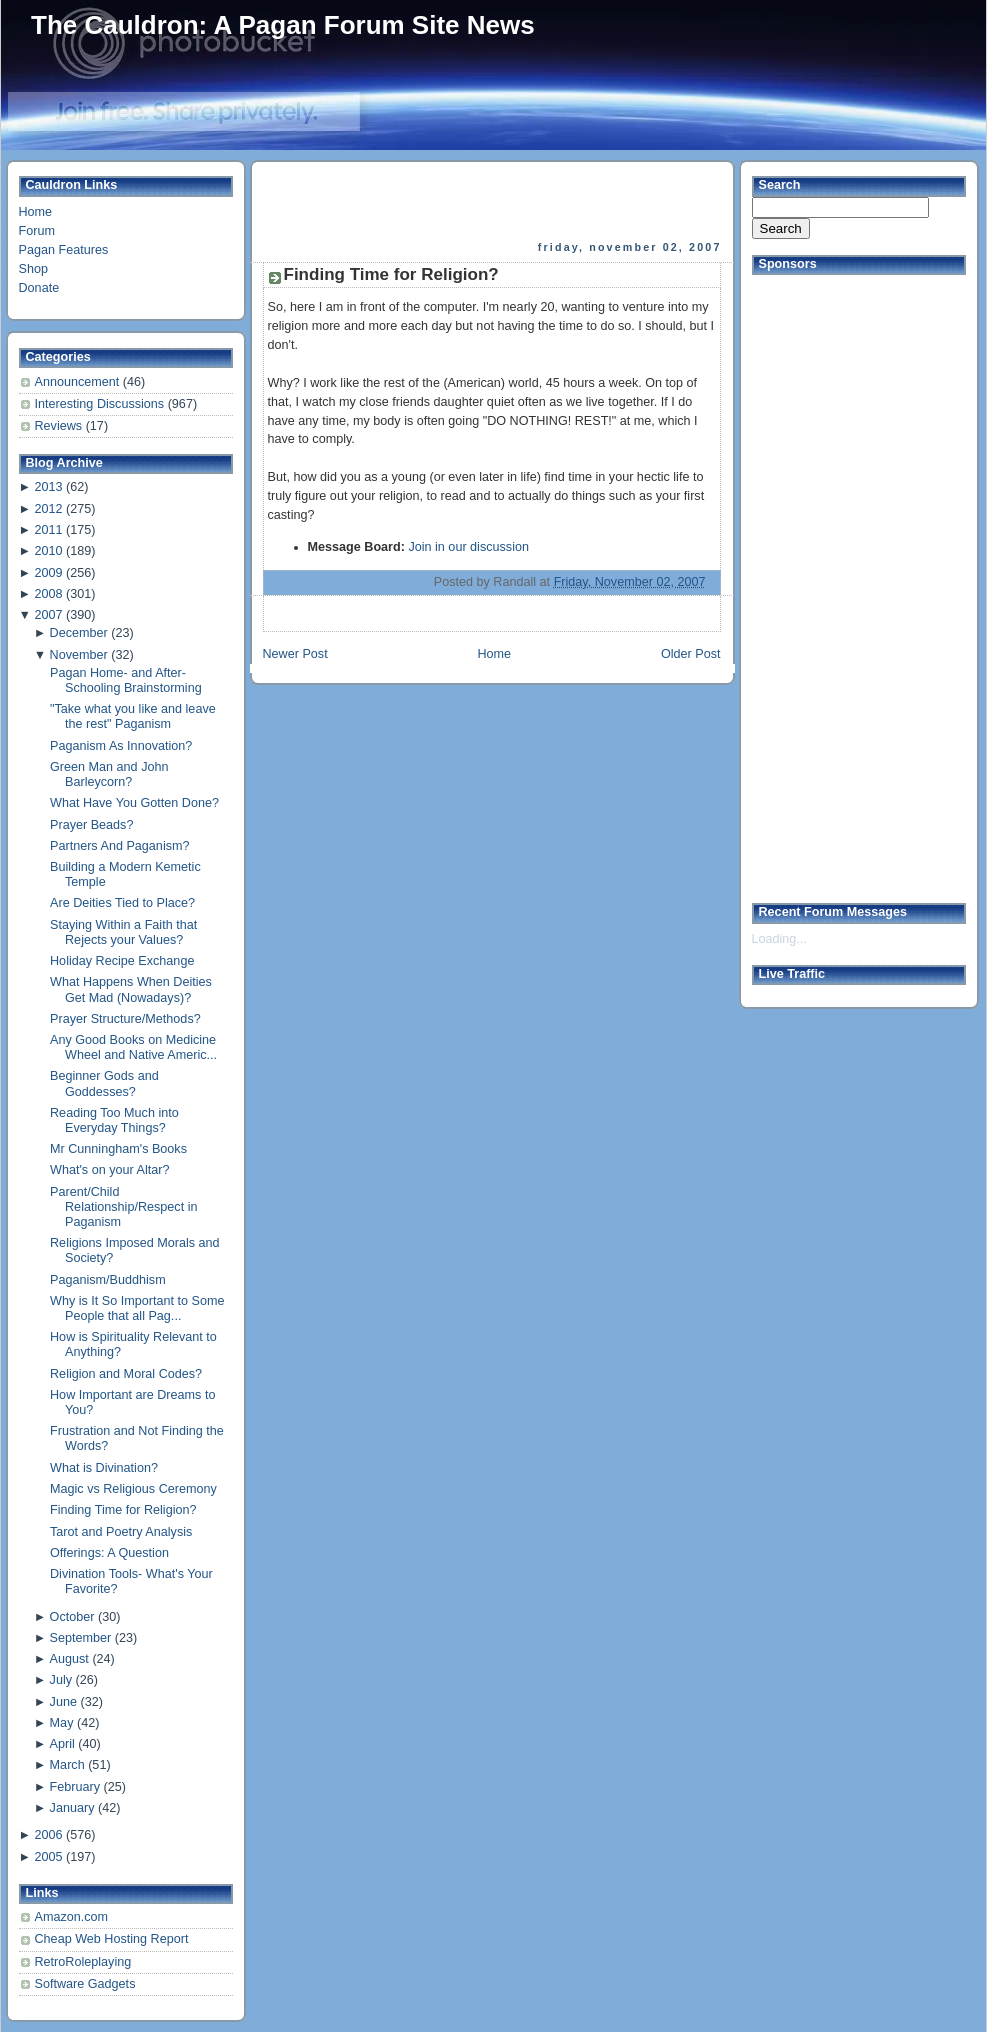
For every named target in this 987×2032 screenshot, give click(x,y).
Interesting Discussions (101, 404)
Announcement (79, 382)
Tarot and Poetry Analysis (121, 1532)
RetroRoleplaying (83, 1962)
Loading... (779, 939)
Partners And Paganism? (120, 846)
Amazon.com (72, 1917)
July (61, 1680)
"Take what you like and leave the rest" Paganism (133, 716)
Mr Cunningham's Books (118, 1149)
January (72, 1808)
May (62, 1723)
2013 (48, 487)
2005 (48, 1857)
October (72, 1617)
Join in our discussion (468, 547)
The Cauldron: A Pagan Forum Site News (283, 25)
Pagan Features (64, 250)
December (79, 633)
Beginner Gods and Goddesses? (104, 1083)
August (69, 1659)
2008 (48, 594)
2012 (48, 509)
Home (36, 212)
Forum (37, 231)
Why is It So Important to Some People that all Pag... (137, 1308)
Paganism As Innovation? (121, 746)
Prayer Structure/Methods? (125, 1019)
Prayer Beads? (91, 825)
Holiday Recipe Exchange (122, 961)
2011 (48, 530)
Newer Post (295, 654)
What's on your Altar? (109, 1170)
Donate (39, 288)
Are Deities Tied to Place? (122, 903)
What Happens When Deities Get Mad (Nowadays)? (131, 989)
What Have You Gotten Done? (134, 803)
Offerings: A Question (109, 1553)
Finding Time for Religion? (123, 1510)
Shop (33, 269)
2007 (48, 615)
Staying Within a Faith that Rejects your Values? (123, 932)
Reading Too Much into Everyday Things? (114, 1120)
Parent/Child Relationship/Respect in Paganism (123, 1207)
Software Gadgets (85, 1984)
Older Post (691, 654)
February (75, 1787)
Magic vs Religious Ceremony (133, 1489)
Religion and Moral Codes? (126, 1374)
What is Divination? (104, 1468)
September (81, 1638)
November (79, 655)
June (63, 1702)
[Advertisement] (494, 201)
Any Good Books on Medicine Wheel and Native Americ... (133, 1047)
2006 (48, 1835)
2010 (48, 551)
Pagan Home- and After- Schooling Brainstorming (126, 680)
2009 (48, 573)
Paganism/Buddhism (108, 1280)
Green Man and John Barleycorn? (109, 774)
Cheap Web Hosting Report (112, 1939)
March (67, 1765)
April (62, 1744)
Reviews (60, 426)
